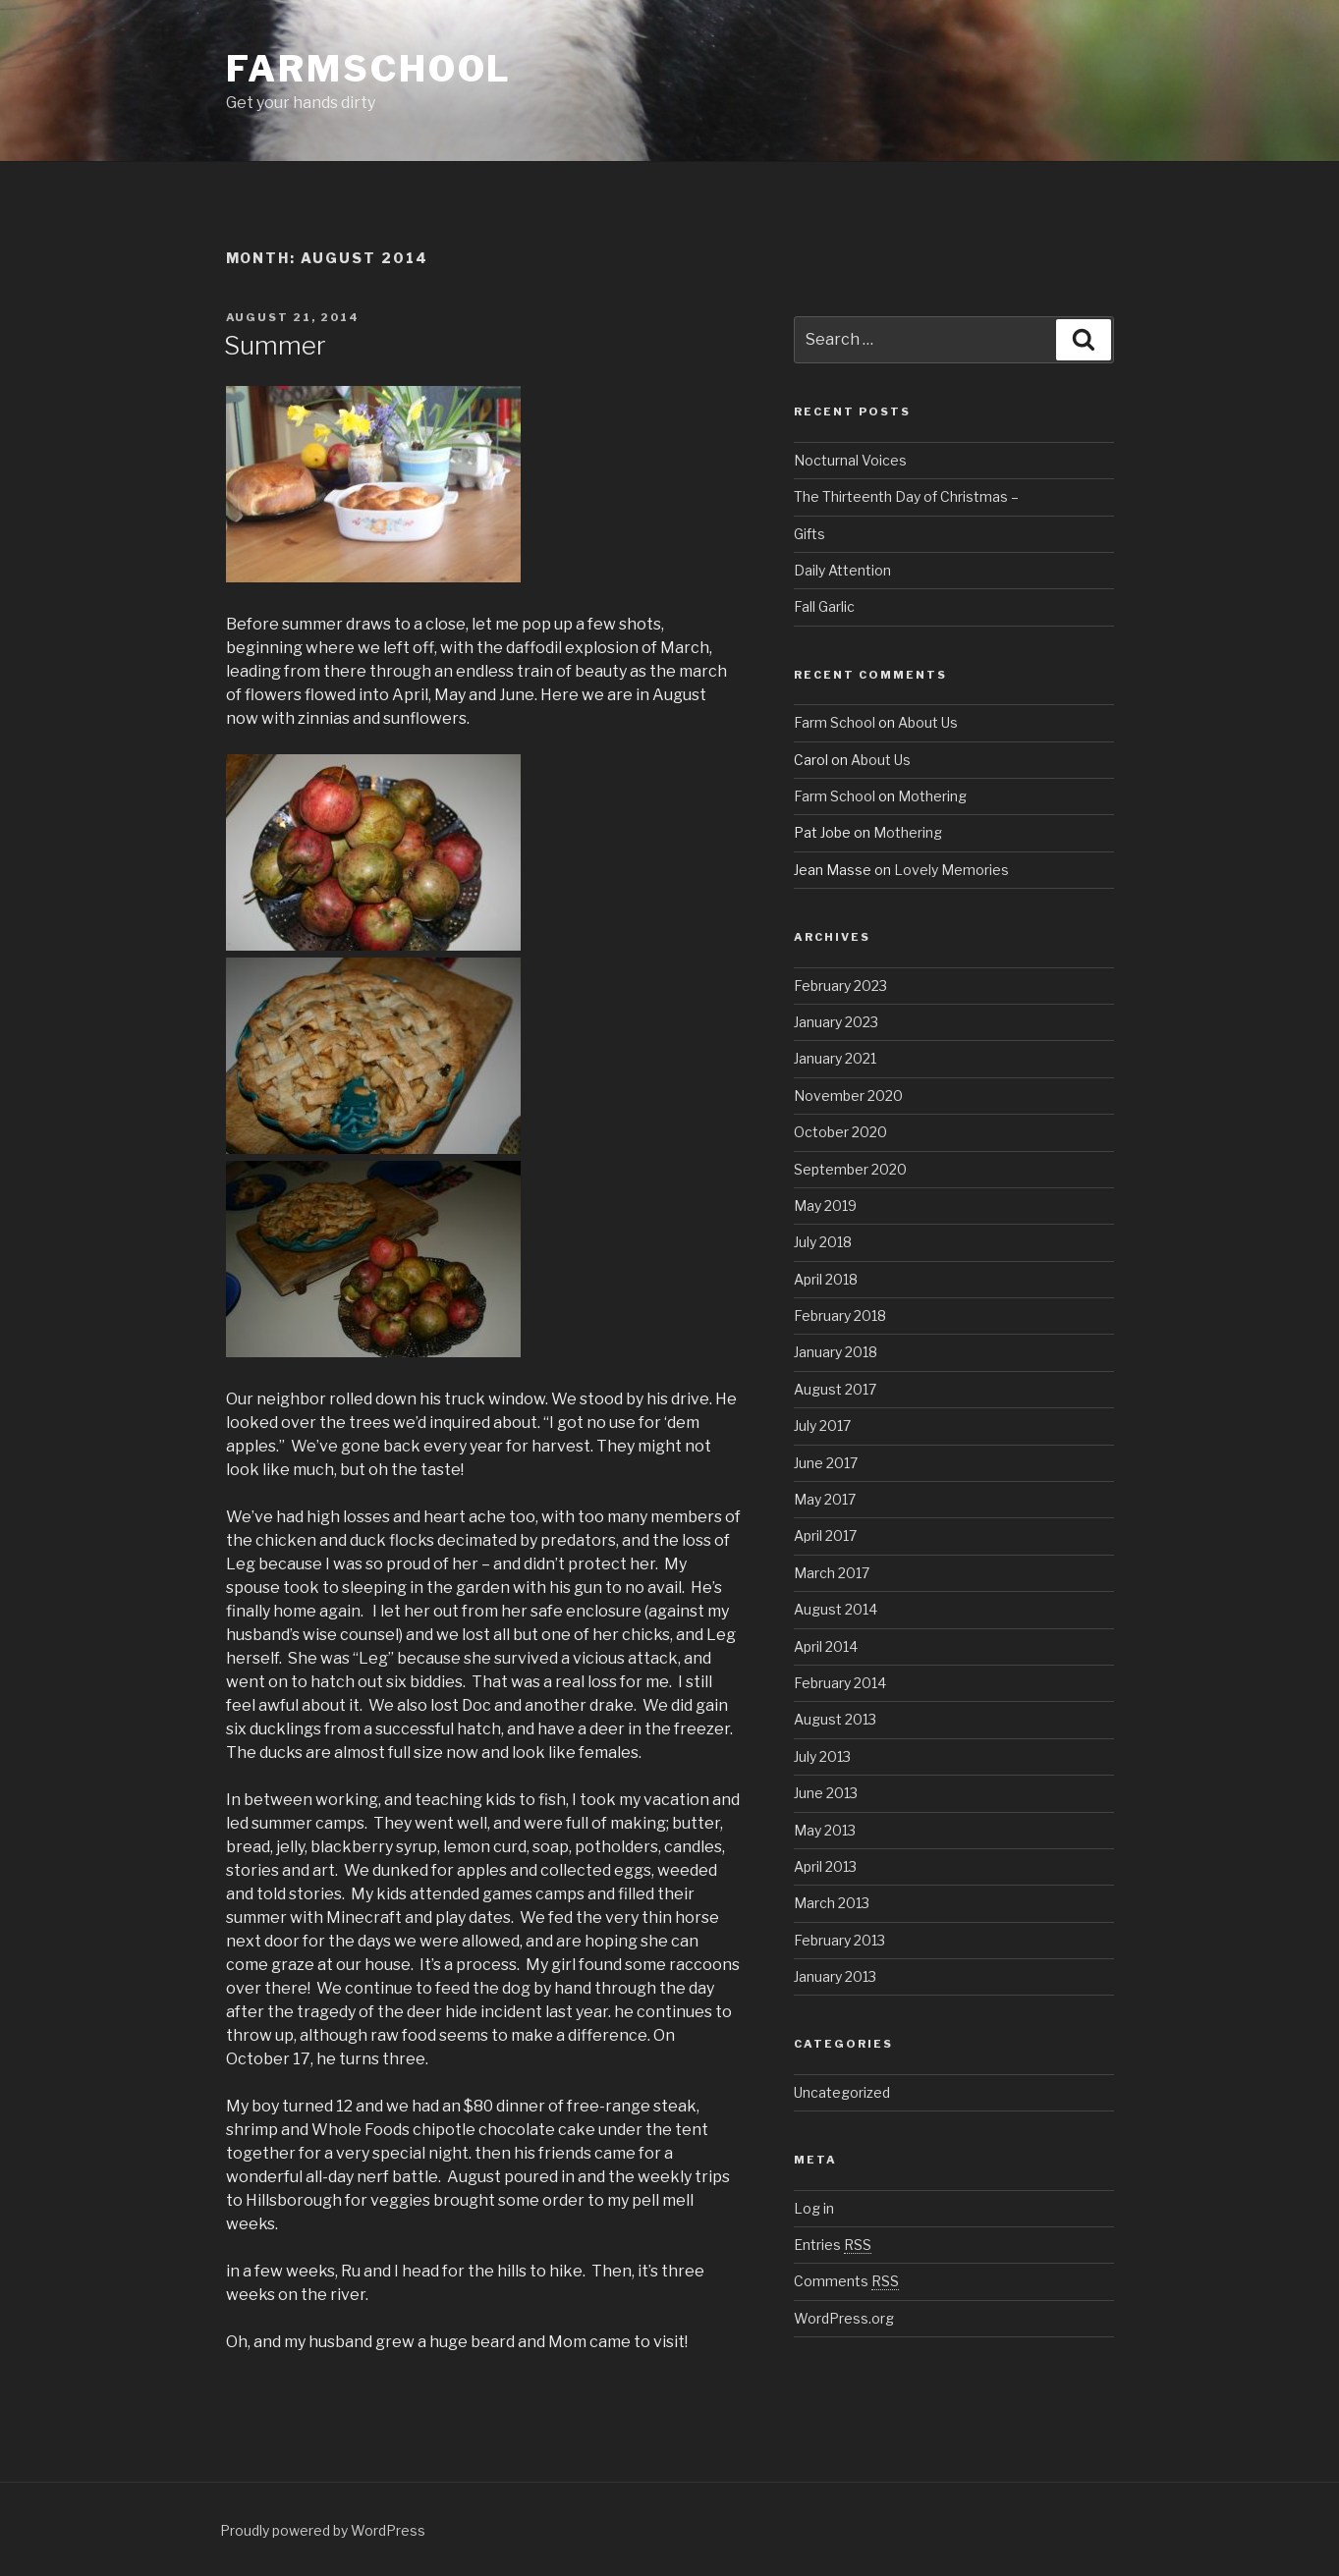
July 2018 (823, 1241)
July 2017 (822, 1425)
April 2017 (825, 1535)
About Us (928, 722)
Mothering (932, 796)
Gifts (809, 533)
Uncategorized (842, 2092)
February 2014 (840, 1682)
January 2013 (835, 1976)
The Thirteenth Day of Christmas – (906, 496)
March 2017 (831, 1572)
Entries (832, 2244)
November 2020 (848, 1095)
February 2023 (840, 985)
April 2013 (825, 1866)
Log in (814, 2208)
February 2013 (839, 1940)
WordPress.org (844, 2318)
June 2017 (826, 1462)
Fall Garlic (824, 606)
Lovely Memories (951, 869)
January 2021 (835, 1058)
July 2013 (822, 1756)
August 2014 (835, 1609)
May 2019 (825, 1205)
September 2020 (850, 1169)
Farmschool (369, 68)
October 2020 (840, 1132)
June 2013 (826, 1792)
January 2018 (835, 1351)
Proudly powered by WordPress (322, 2530)
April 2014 (826, 1646)
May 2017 (825, 1499)
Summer (275, 345)
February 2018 (840, 1315)
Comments (846, 2281)
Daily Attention (842, 570)
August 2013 (835, 1719)
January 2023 (836, 1022)
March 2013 (831, 1902)
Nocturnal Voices (850, 460)
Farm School (834, 722)
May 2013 (825, 1830)
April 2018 (826, 1279)
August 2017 (835, 1389)
